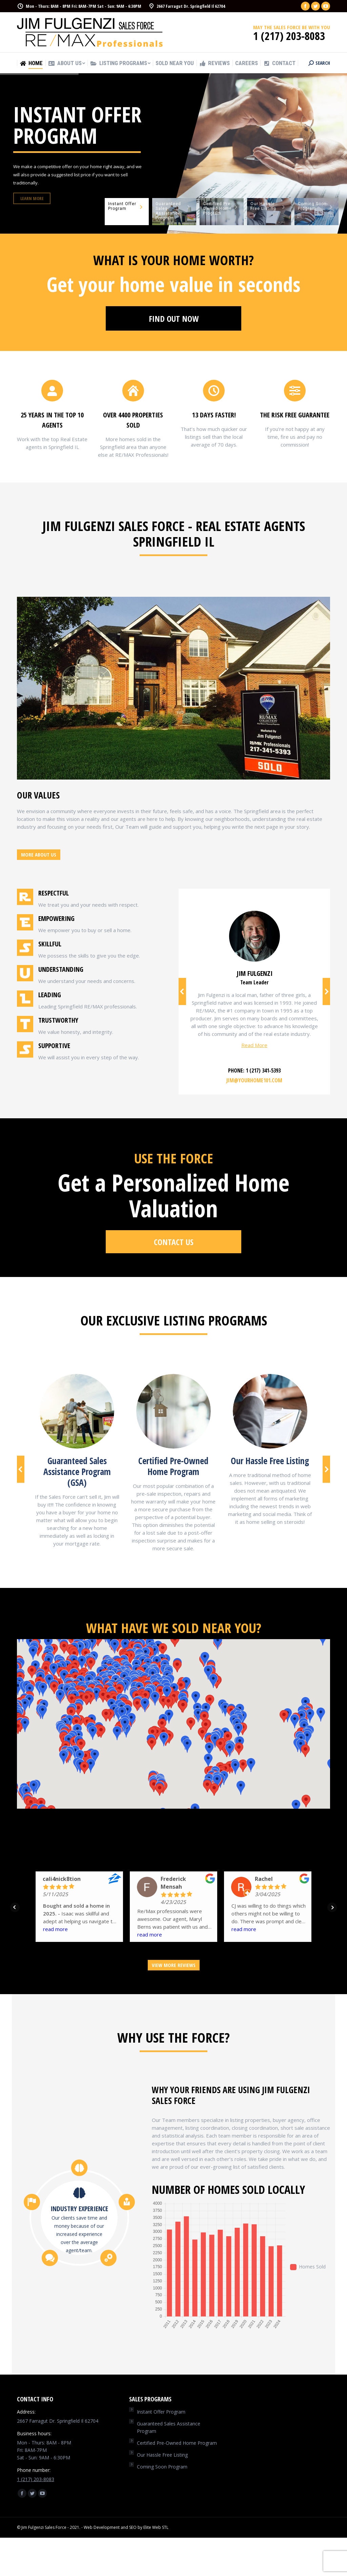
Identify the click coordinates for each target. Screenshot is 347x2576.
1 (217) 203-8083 (35, 2479)
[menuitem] (31, 63)
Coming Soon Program (162, 2466)
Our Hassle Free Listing (162, 2455)
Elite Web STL (155, 2527)
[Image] (77, 1411)
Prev (15, 1907)
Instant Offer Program (161, 2411)
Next (332, 1907)
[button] (203, 1660)
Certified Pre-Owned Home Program (177, 2443)
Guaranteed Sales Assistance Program (168, 2427)
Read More (254, 1045)
